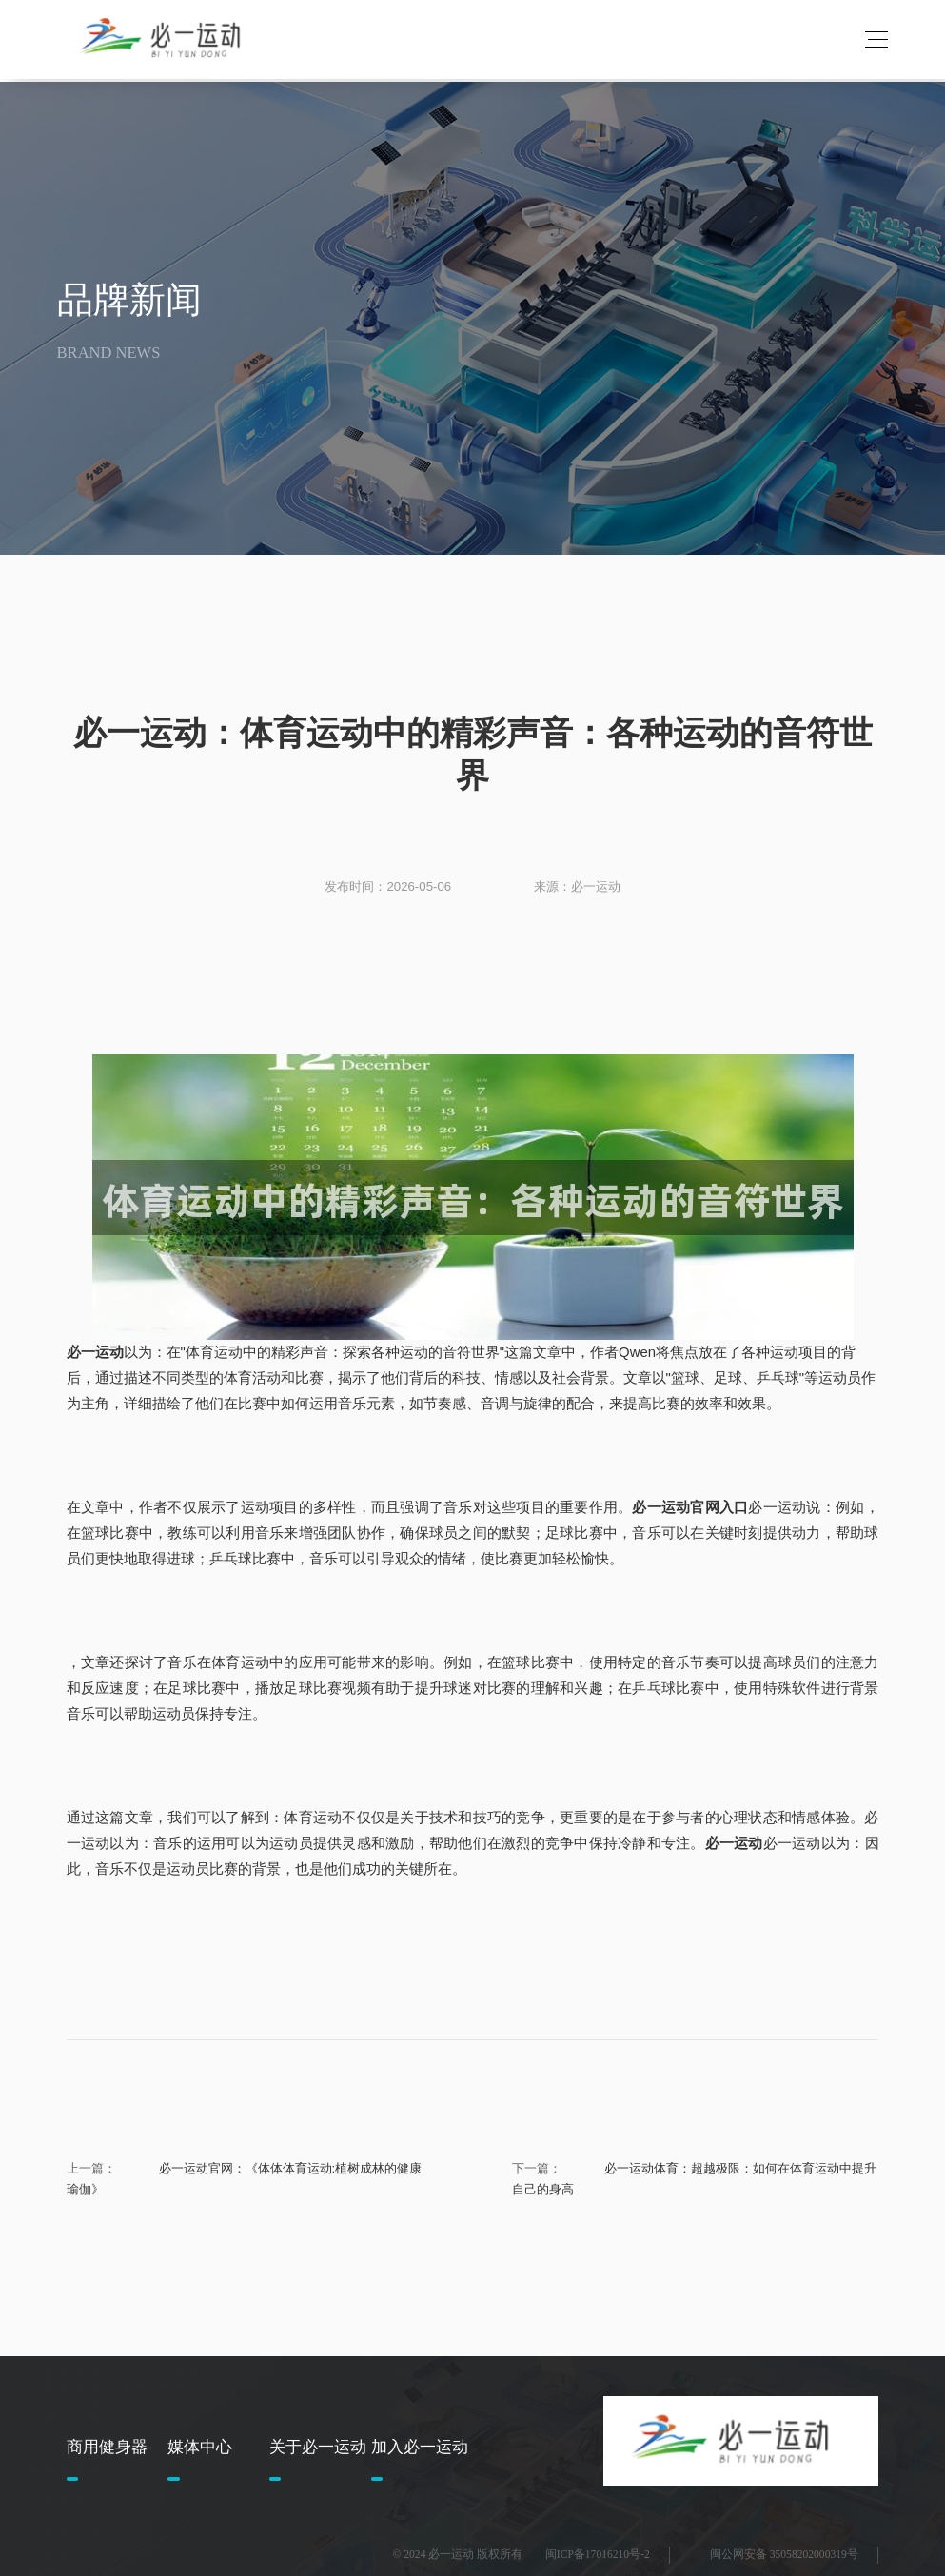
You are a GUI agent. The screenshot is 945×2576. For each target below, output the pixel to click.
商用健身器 (107, 2447)
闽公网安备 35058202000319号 (784, 2554)
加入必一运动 (419, 2447)
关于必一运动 (317, 2447)
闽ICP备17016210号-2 (597, 2554)
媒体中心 (199, 2447)
